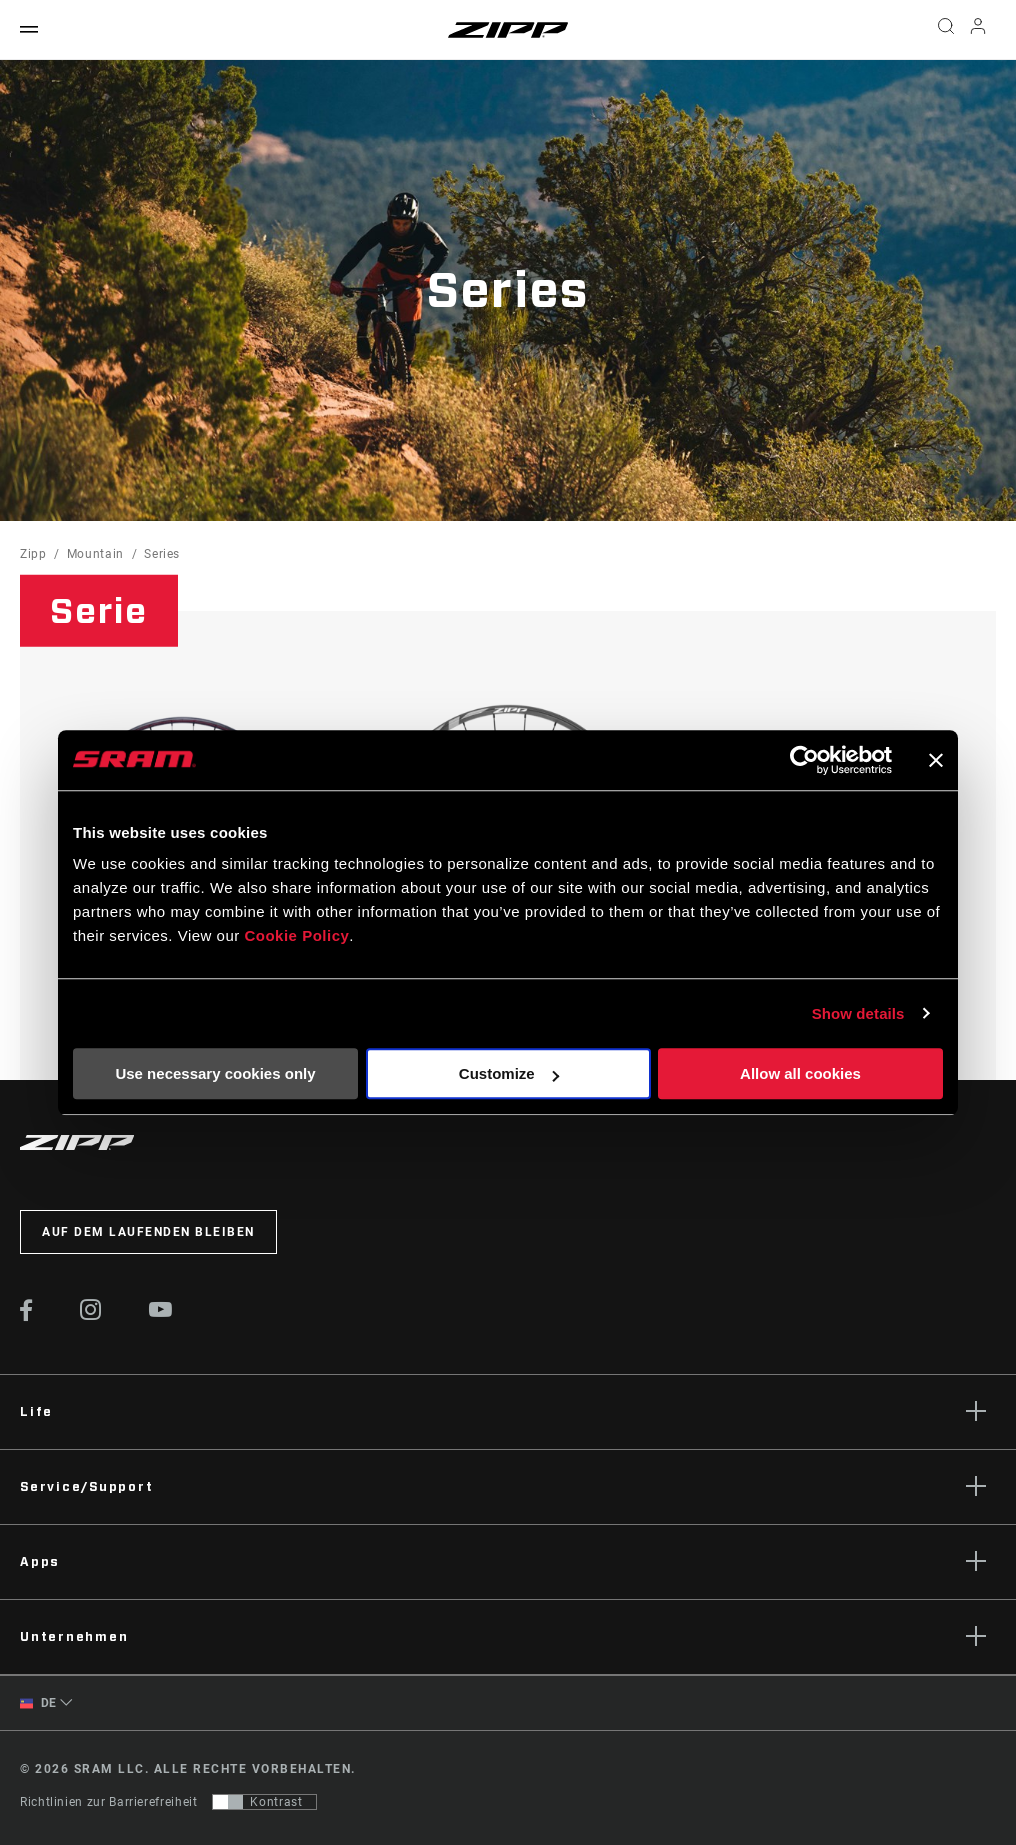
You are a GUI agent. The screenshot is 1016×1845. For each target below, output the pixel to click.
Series (162, 554)
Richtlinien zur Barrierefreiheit (108, 1802)
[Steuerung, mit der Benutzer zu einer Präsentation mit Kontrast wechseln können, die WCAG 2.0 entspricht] (264, 1802)
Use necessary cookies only (215, 1073)
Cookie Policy (296, 935)
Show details (858, 1013)
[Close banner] (936, 760)
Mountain (95, 554)
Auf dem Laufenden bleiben (148, 1232)
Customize (509, 1073)
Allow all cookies (800, 1073)
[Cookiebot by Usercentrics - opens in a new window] (804, 760)
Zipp (33, 554)
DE (38, 1703)
